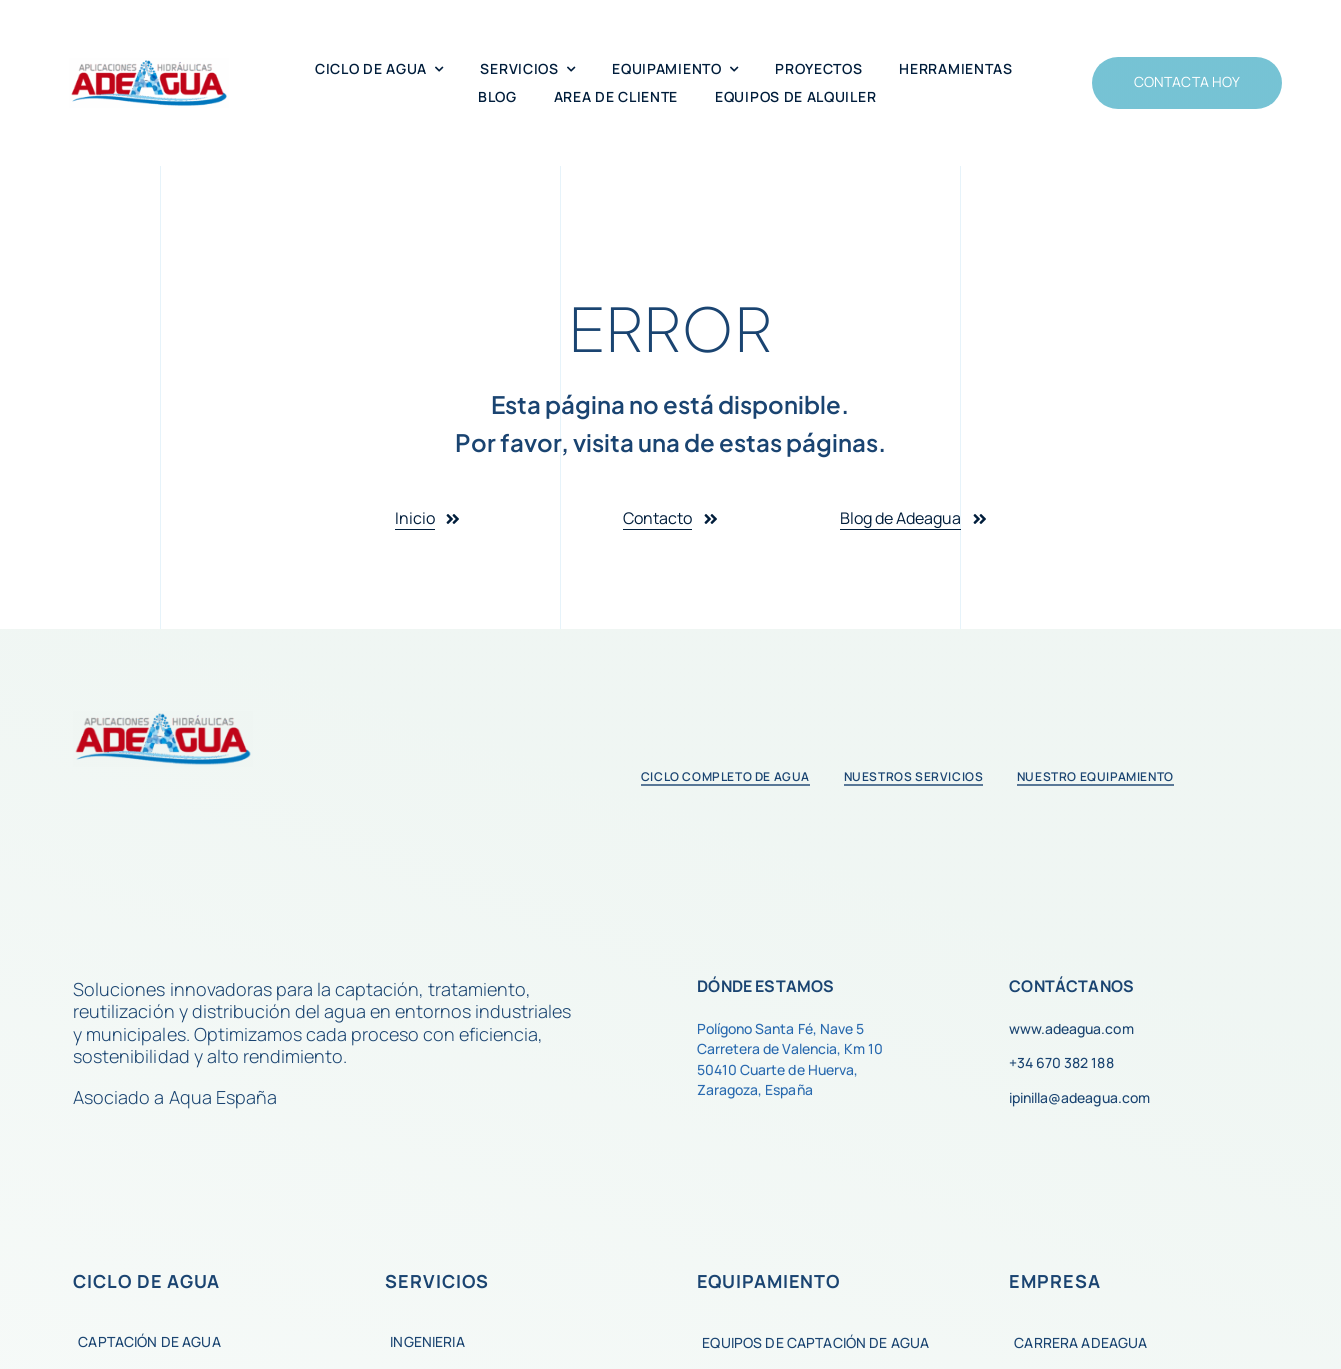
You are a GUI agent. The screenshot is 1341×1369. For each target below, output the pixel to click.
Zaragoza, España (754, 1089)
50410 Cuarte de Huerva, (777, 1069)
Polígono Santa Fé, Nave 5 (780, 1028)
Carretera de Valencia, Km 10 (789, 1048)
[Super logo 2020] (149, 67)
